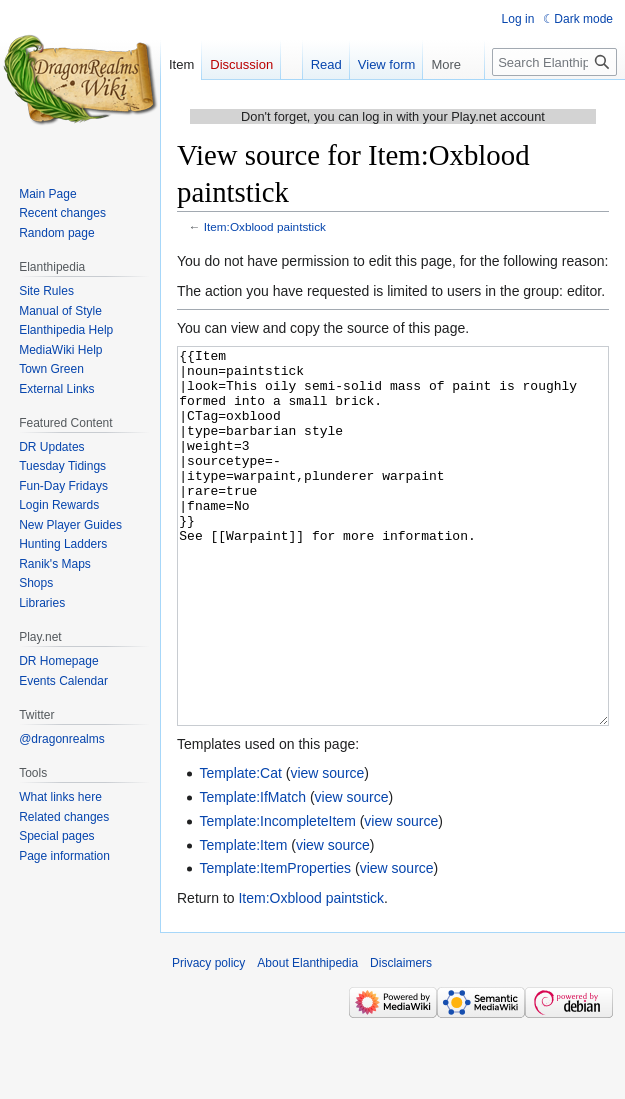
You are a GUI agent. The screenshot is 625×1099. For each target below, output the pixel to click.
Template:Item (243, 920)
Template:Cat (240, 848)
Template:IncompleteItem (277, 896)
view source (327, 848)
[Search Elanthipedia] (554, 62)
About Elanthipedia (307, 1038)
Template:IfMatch (252, 872)
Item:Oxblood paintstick (265, 226)
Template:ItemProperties (275, 943)
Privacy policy (208, 1038)
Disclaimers (401, 1038)
